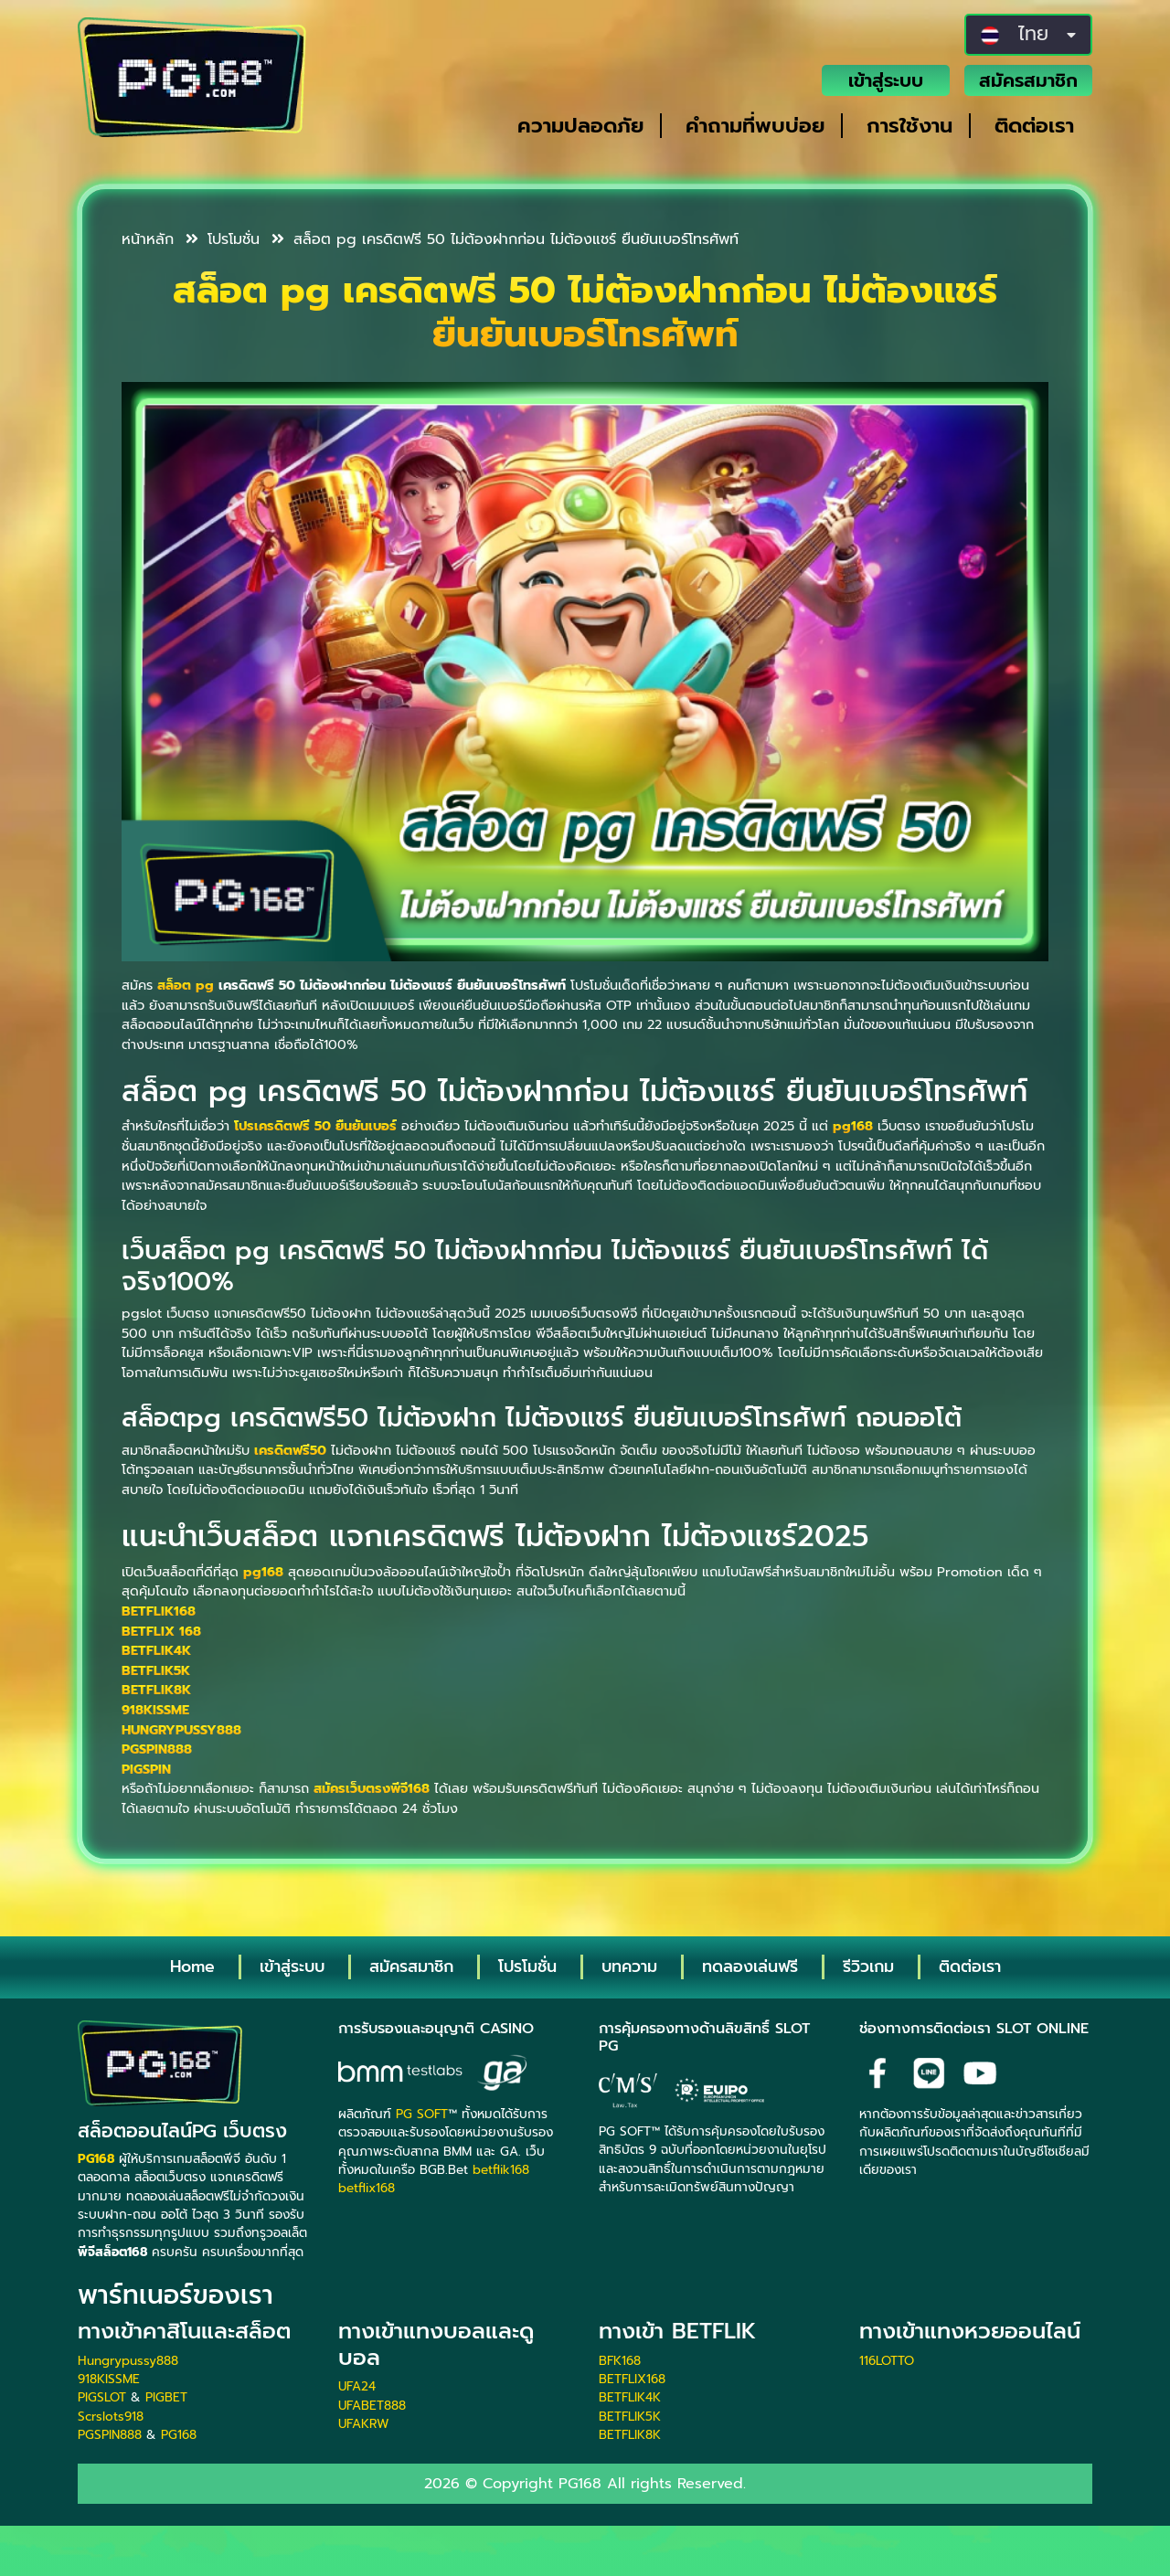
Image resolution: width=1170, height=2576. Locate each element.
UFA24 (357, 2386)
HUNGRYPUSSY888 (181, 1730)
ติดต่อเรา (1034, 126)
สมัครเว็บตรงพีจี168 (372, 1788)
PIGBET (166, 2397)
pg (205, 985)
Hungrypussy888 (128, 2360)
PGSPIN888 (157, 1749)
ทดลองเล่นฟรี (750, 1966)
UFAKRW (363, 2423)
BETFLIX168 (632, 2379)
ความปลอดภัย (580, 126)
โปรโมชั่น (223, 239)
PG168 (179, 2434)
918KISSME (155, 1710)
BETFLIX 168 (161, 1631)
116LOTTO (886, 2360)
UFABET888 (372, 2405)
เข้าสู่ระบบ (885, 80)
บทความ (629, 1966)
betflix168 (366, 2188)
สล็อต (174, 985)
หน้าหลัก (148, 239)
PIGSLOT (102, 2397)
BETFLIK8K (156, 1690)
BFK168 (620, 2360)
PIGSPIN (146, 1769)
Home (192, 1966)
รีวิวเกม (868, 1966)
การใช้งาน (909, 126)
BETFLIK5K (156, 1670)
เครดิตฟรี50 (290, 1450)
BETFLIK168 (159, 1611)
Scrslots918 (111, 2416)
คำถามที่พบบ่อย (755, 126)
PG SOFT (422, 2114)
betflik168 (501, 2169)
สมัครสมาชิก (1028, 80)
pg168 (853, 1126)
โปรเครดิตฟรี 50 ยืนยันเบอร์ (315, 1126)
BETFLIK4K (156, 1650)
